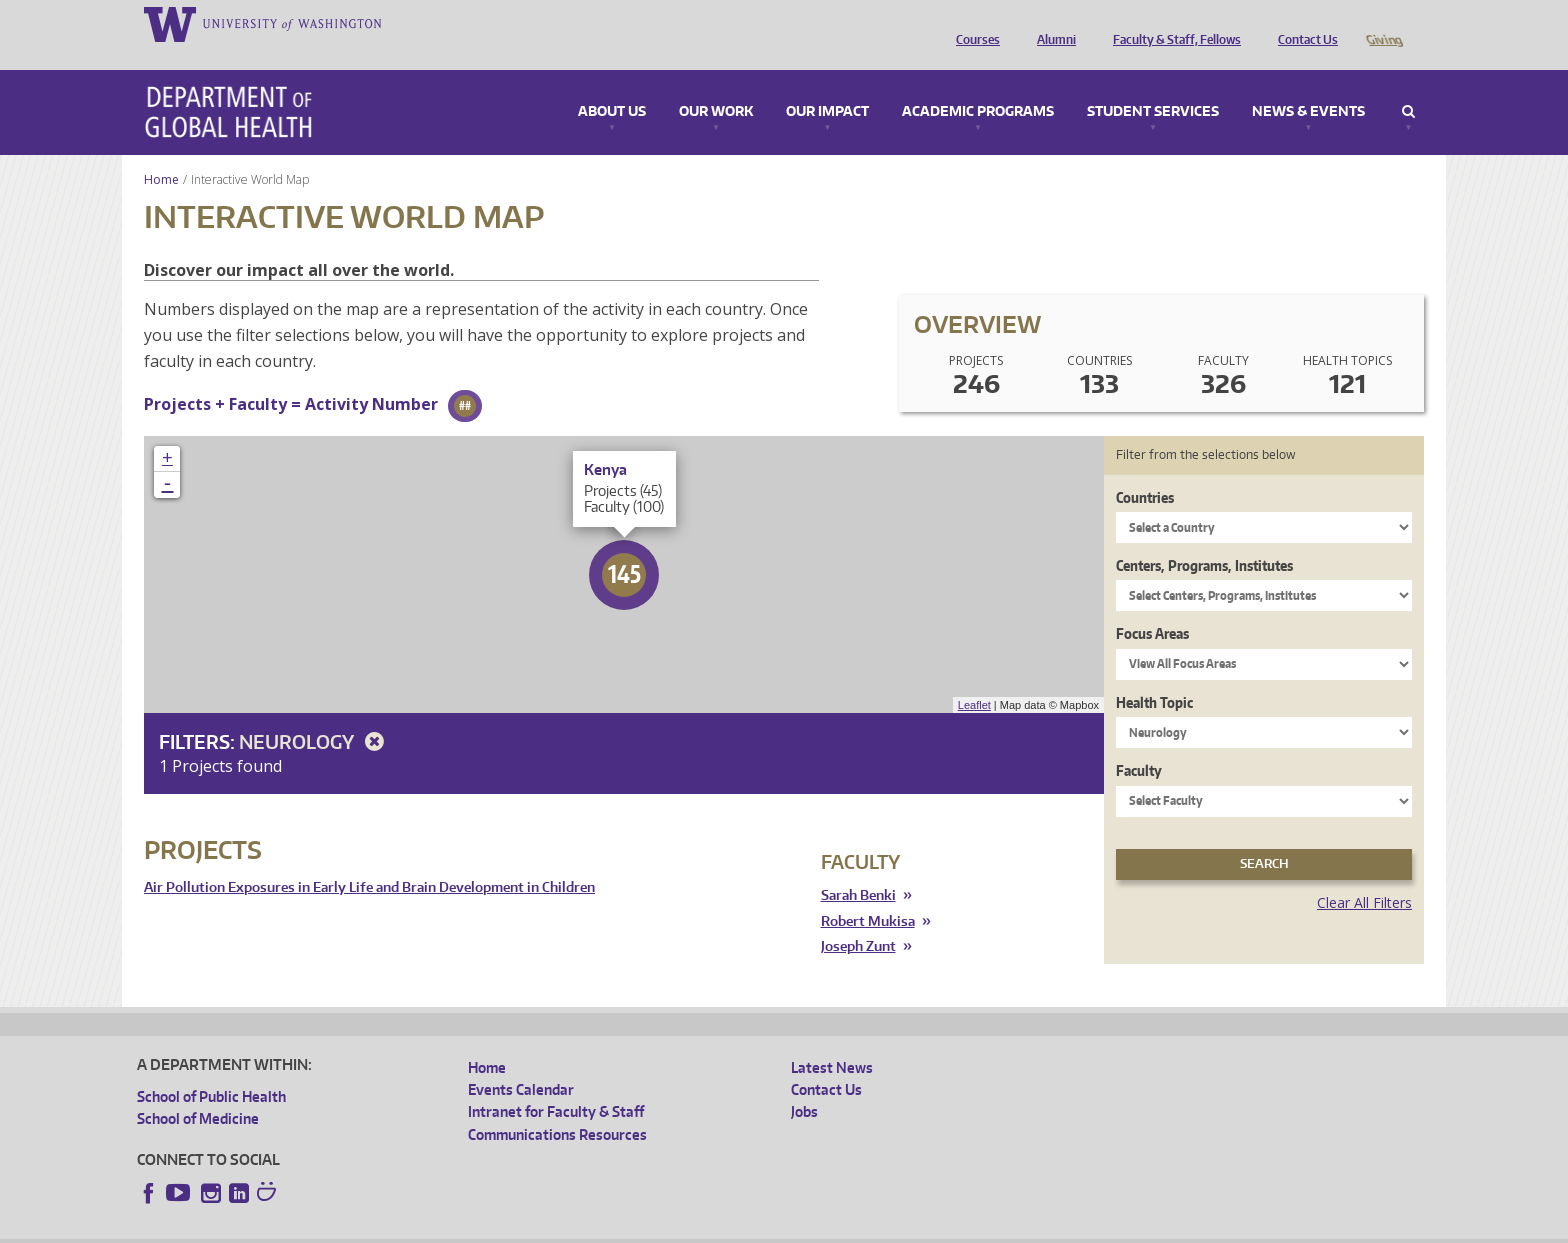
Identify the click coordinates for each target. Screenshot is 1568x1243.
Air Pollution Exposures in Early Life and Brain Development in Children (369, 859)
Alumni (1051, 23)
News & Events (1308, 84)
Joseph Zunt (858, 918)
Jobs (804, 1083)
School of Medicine (198, 1090)
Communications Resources (557, 1106)
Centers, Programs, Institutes (1204, 537)
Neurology (315, 713)
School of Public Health (211, 1068)
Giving (1383, 23)
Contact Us (1303, 23)
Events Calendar (521, 1061)
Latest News (832, 1039)
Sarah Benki (858, 867)
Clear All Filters (1364, 874)
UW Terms (483, 1227)
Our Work (716, 84)
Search (1408, 84)
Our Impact (827, 84)
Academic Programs (978, 84)
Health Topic (1154, 674)
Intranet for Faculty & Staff (556, 1083)
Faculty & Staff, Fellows (1172, 23)
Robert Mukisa (868, 893)
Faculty (1139, 742)
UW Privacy (402, 1227)
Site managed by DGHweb (602, 1227)
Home (161, 151)
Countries (1145, 469)
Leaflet (974, 677)
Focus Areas (1152, 605)
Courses (973, 23)
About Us (612, 84)
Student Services (1153, 84)
